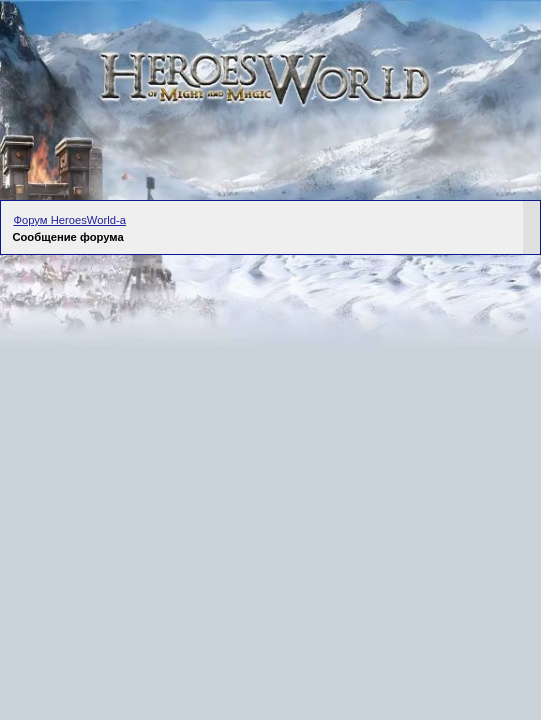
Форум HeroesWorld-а (69, 220)
